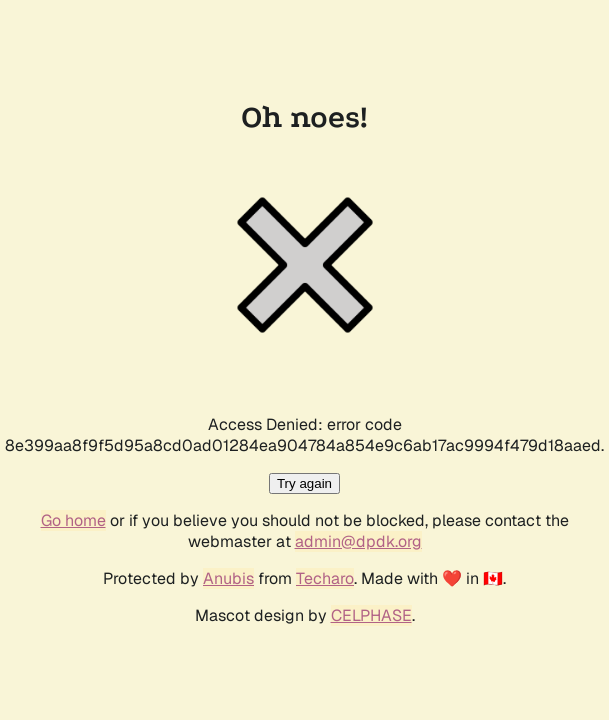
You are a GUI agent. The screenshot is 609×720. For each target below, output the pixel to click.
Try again (304, 483)
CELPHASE (371, 615)
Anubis (228, 578)
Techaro (325, 578)
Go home (73, 520)
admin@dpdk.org (358, 541)
